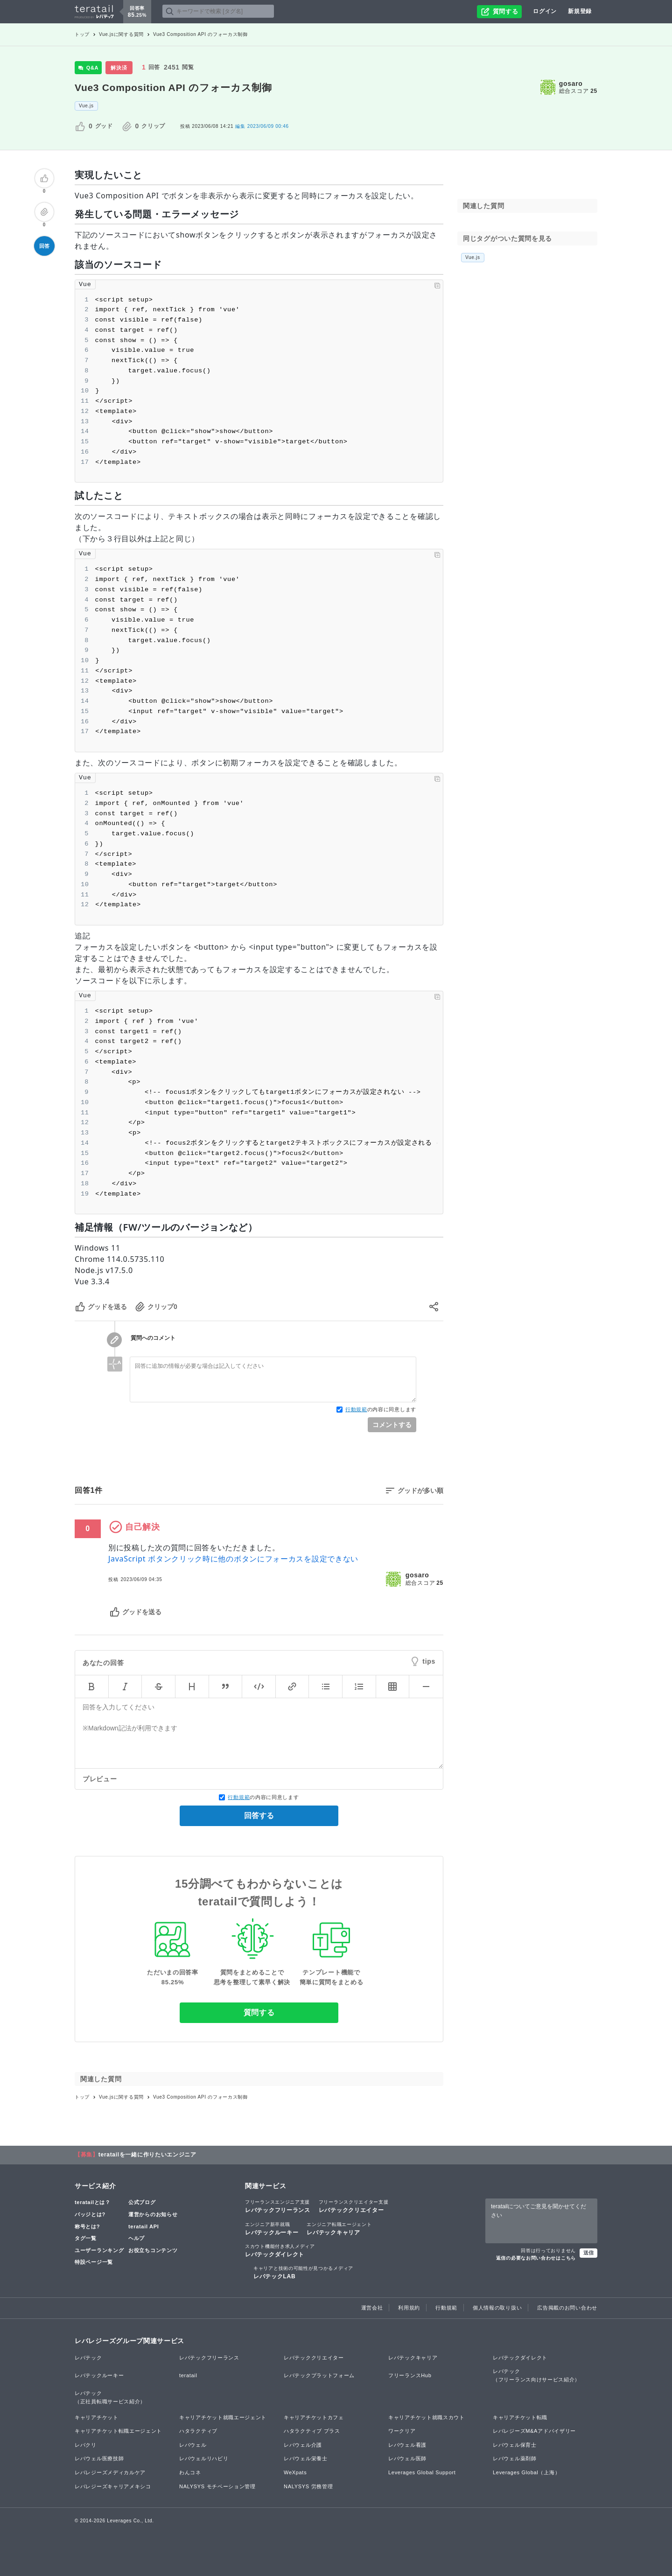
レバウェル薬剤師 (515, 2458)
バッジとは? (90, 2214)
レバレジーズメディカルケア (110, 2472)
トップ (82, 34)
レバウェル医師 (407, 2458)
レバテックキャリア (339, 2228)
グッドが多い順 (420, 1490)
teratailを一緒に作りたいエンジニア (147, 2154)
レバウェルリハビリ (203, 2458)
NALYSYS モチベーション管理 (217, 2486)
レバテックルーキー (271, 2228)
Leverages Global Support (422, 2472)
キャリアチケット (97, 2417)
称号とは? (87, 2226)
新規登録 (580, 11)
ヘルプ (136, 2238)
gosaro (571, 83)
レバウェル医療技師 (99, 2458)
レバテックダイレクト (280, 2250)
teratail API (143, 2226)
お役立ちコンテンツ (152, 2250)
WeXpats (295, 2472)
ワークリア (402, 2431)
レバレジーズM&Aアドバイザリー (534, 2431)
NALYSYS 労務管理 (308, 2486)
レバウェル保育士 (515, 2445)
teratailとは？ (93, 2202)
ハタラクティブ (198, 2431)
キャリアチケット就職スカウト (426, 2417)
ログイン (545, 11)
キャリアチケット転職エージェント (118, 2431)
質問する (259, 2012)
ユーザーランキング (99, 2250)
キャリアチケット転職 (520, 2417)
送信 (588, 2252)
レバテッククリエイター (354, 2205)
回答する (259, 1816)
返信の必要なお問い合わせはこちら (536, 2258)
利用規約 (409, 2307)
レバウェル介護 (303, 2445)
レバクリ (86, 2445)
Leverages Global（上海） (526, 2472)
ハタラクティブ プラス (312, 2431)
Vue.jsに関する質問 (121, 34)
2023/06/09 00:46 (261, 126)
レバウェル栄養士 (306, 2458)
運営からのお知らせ (152, 2214)
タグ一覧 (86, 2238)
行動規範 (356, 1409)
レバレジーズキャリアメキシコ (113, 2486)
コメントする (392, 1424)
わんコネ (190, 2472)
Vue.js (86, 105)
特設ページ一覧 (94, 2262)
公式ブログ (142, 2202)
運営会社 (372, 2307)
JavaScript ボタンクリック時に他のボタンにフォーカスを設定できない (233, 1559)
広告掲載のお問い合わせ (567, 2307)
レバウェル (193, 2445)
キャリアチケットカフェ (314, 2417)
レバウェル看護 (407, 2445)
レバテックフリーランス (277, 2205)
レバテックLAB (303, 2272)
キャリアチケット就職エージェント (222, 2417)
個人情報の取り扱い (497, 2307)
